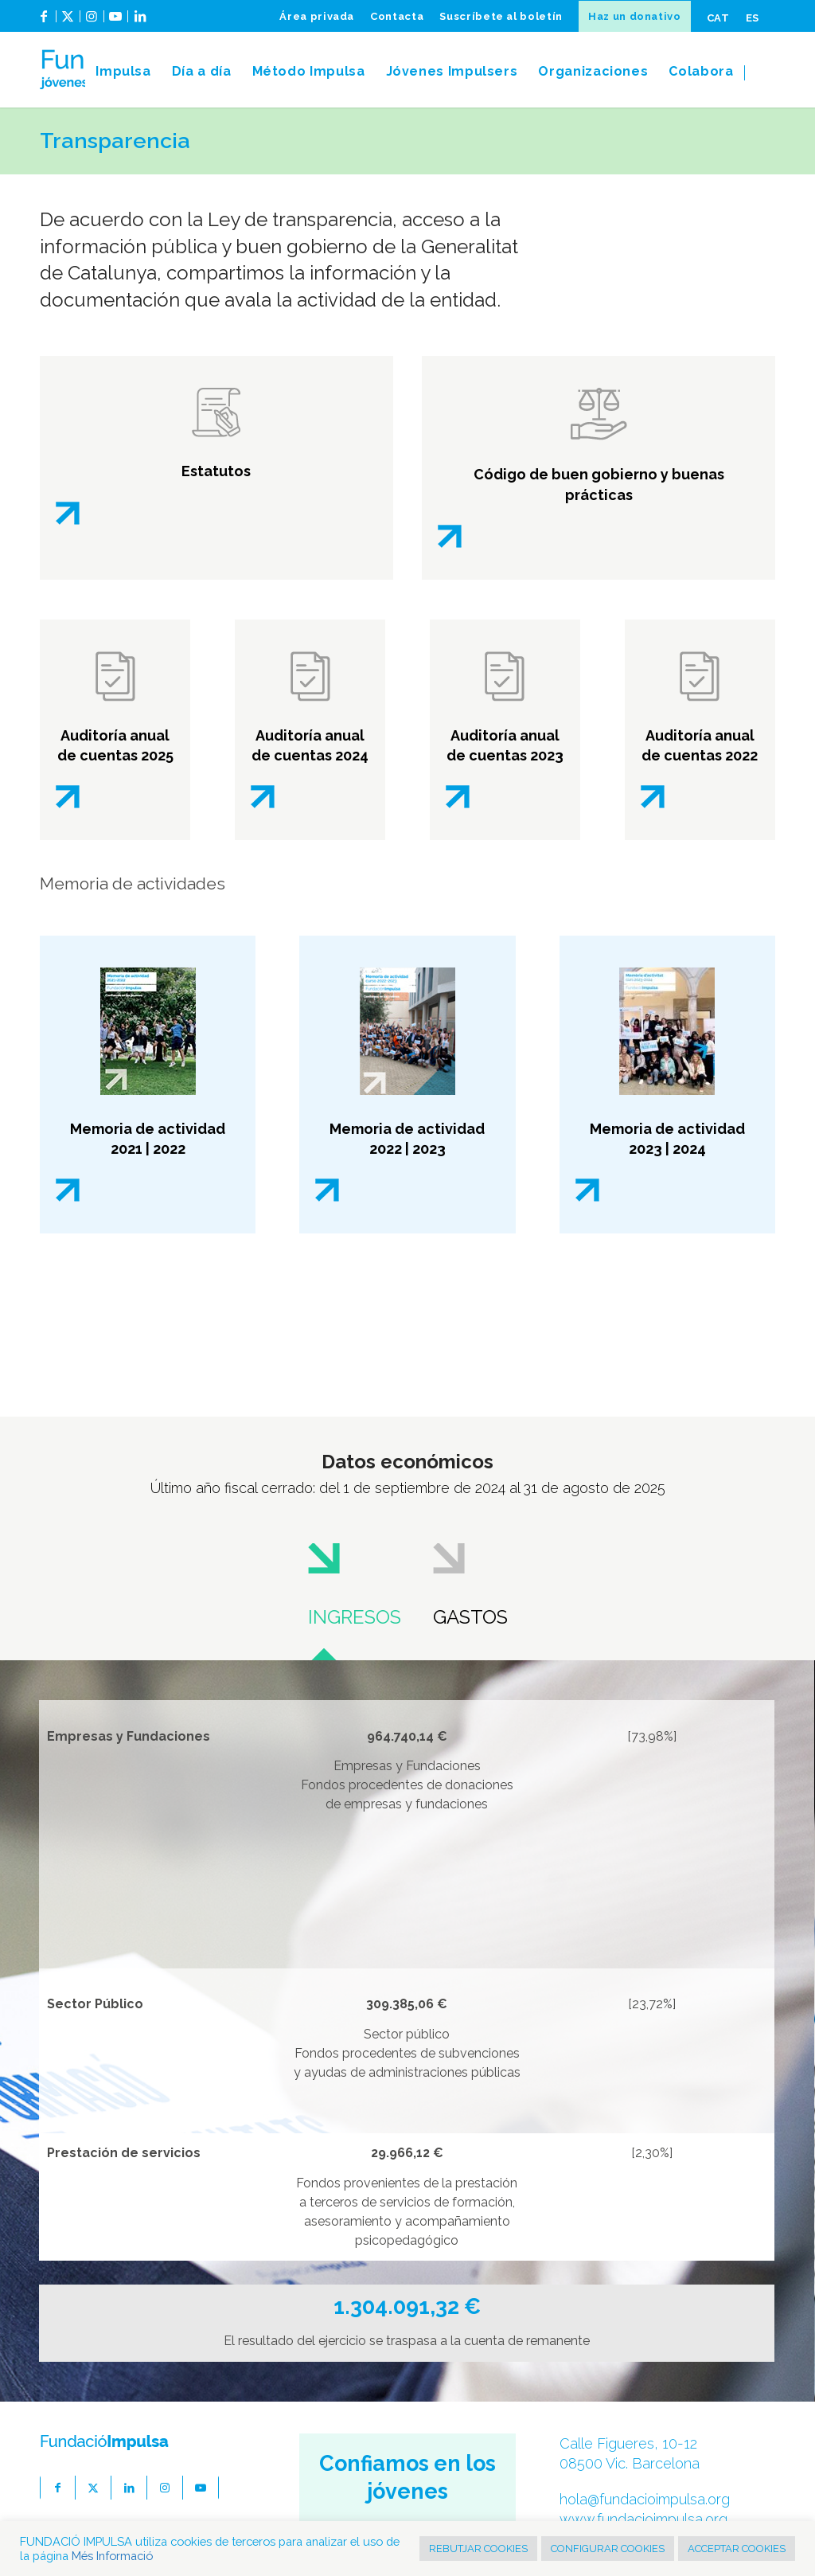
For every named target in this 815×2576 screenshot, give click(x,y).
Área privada (316, 16)
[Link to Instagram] (91, 22)
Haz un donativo (634, 16)
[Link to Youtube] (115, 22)
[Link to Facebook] (44, 22)
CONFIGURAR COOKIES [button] (608, 2549)
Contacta (396, 16)
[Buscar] (760, 71)
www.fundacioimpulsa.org (643, 2519)
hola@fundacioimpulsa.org (645, 2499)
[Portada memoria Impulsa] (667, 1031)
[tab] (354, 1584)
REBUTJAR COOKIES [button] (478, 2549)
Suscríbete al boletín (501, 16)
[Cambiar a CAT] (718, 18)
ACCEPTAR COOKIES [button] (737, 2549)
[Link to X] (68, 22)
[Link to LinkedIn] (140, 22)
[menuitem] (316, 16)
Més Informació (112, 2555)
